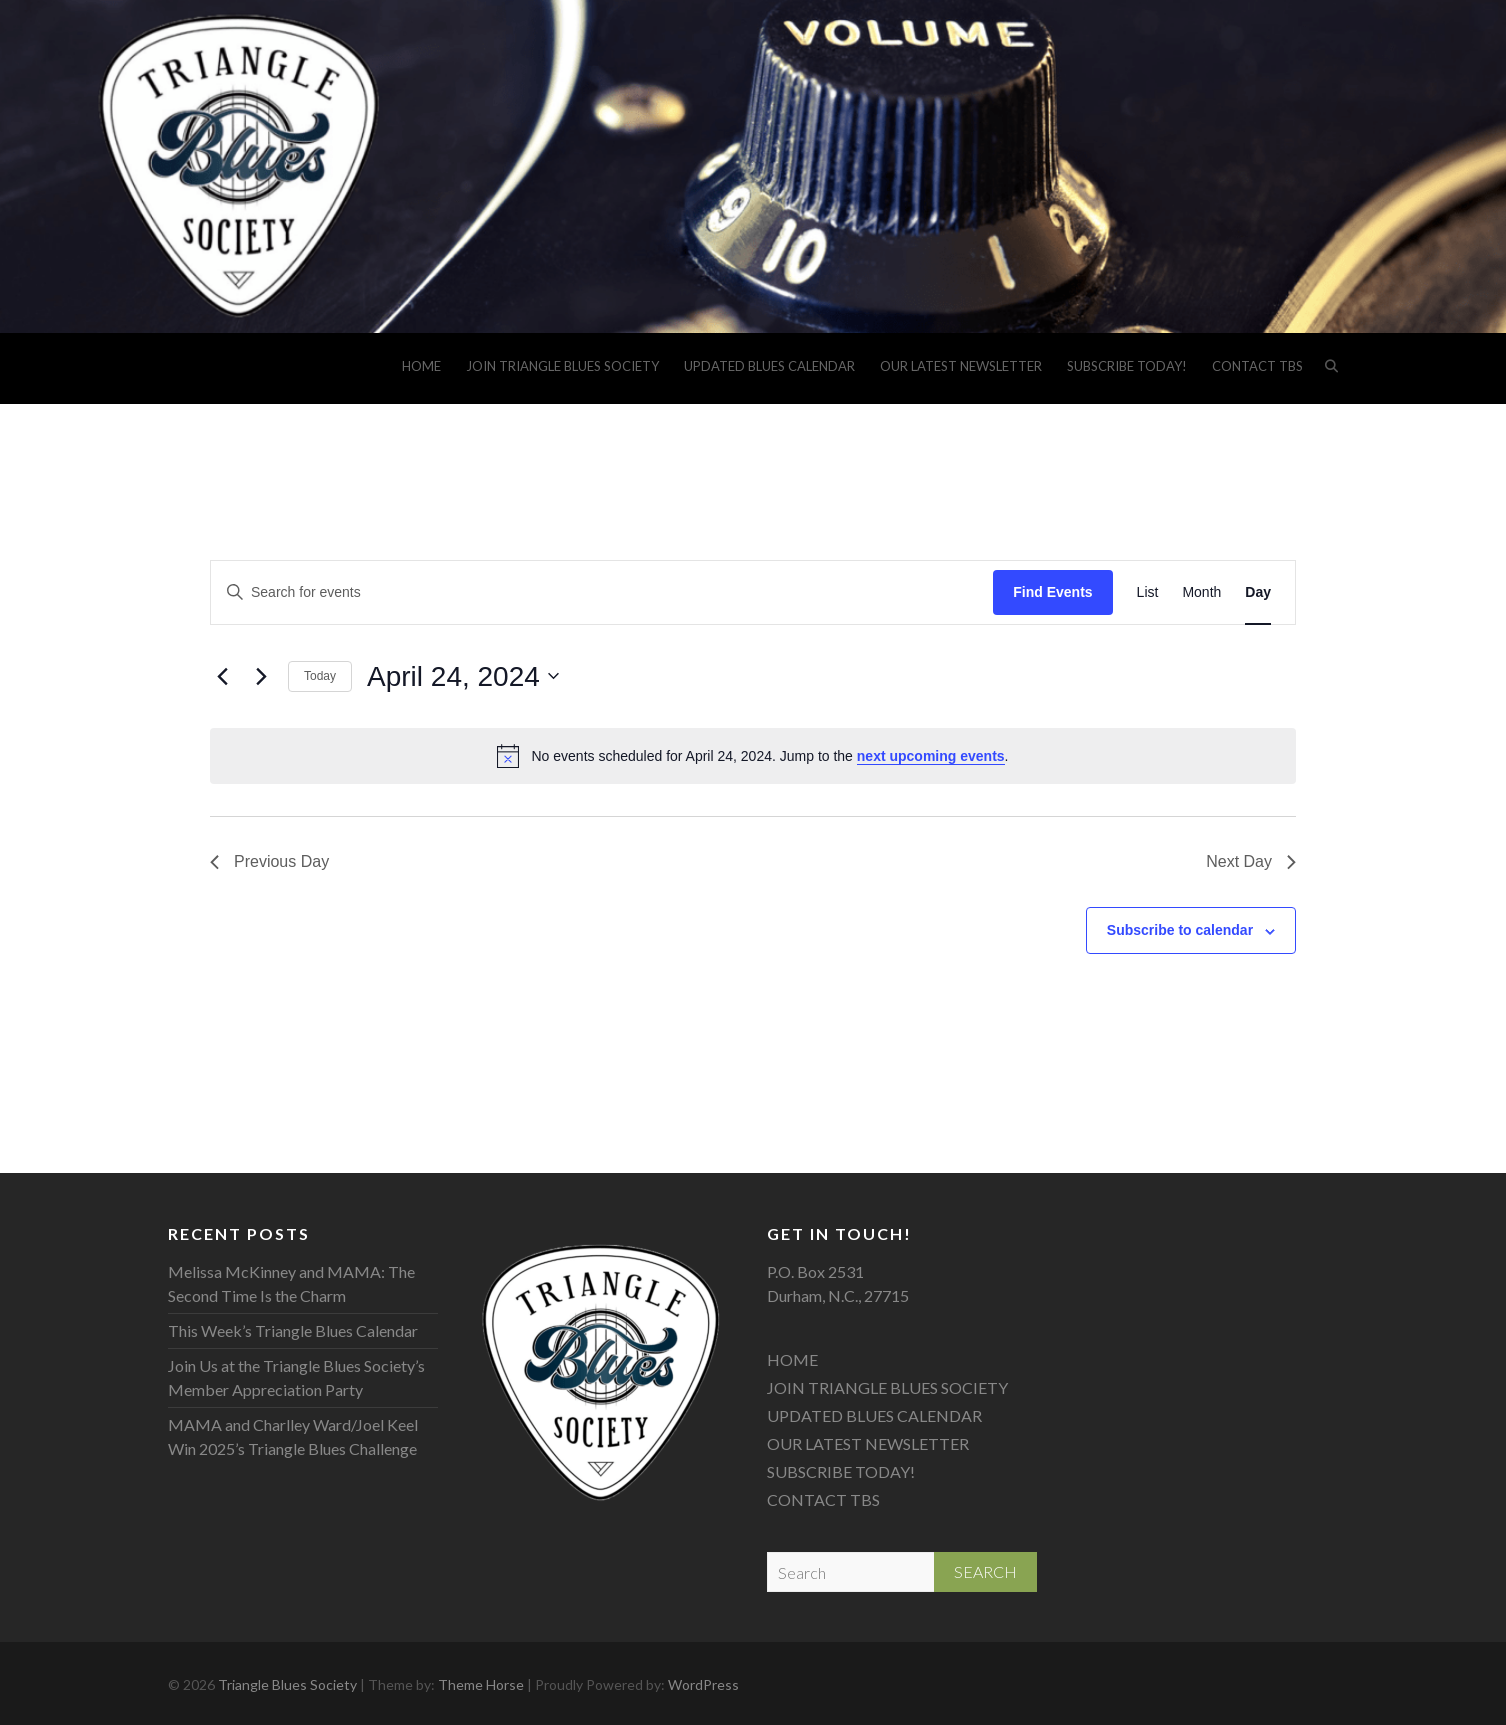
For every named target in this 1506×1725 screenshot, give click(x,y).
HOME (421, 366)
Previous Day (269, 861)
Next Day (1251, 861)
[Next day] (261, 676)
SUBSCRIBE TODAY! (1127, 366)
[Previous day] (222, 676)
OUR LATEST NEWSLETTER (961, 366)
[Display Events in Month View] (1201, 592)
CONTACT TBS (1257, 366)
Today (320, 676)
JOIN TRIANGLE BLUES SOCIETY (562, 366)
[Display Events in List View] (1148, 592)
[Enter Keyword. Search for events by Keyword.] (602, 592)
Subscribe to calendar (1180, 930)
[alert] (753, 756)
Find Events (1052, 592)
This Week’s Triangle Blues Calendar (293, 1330)
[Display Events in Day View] (1258, 592)
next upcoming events (931, 756)
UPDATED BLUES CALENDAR (769, 366)
